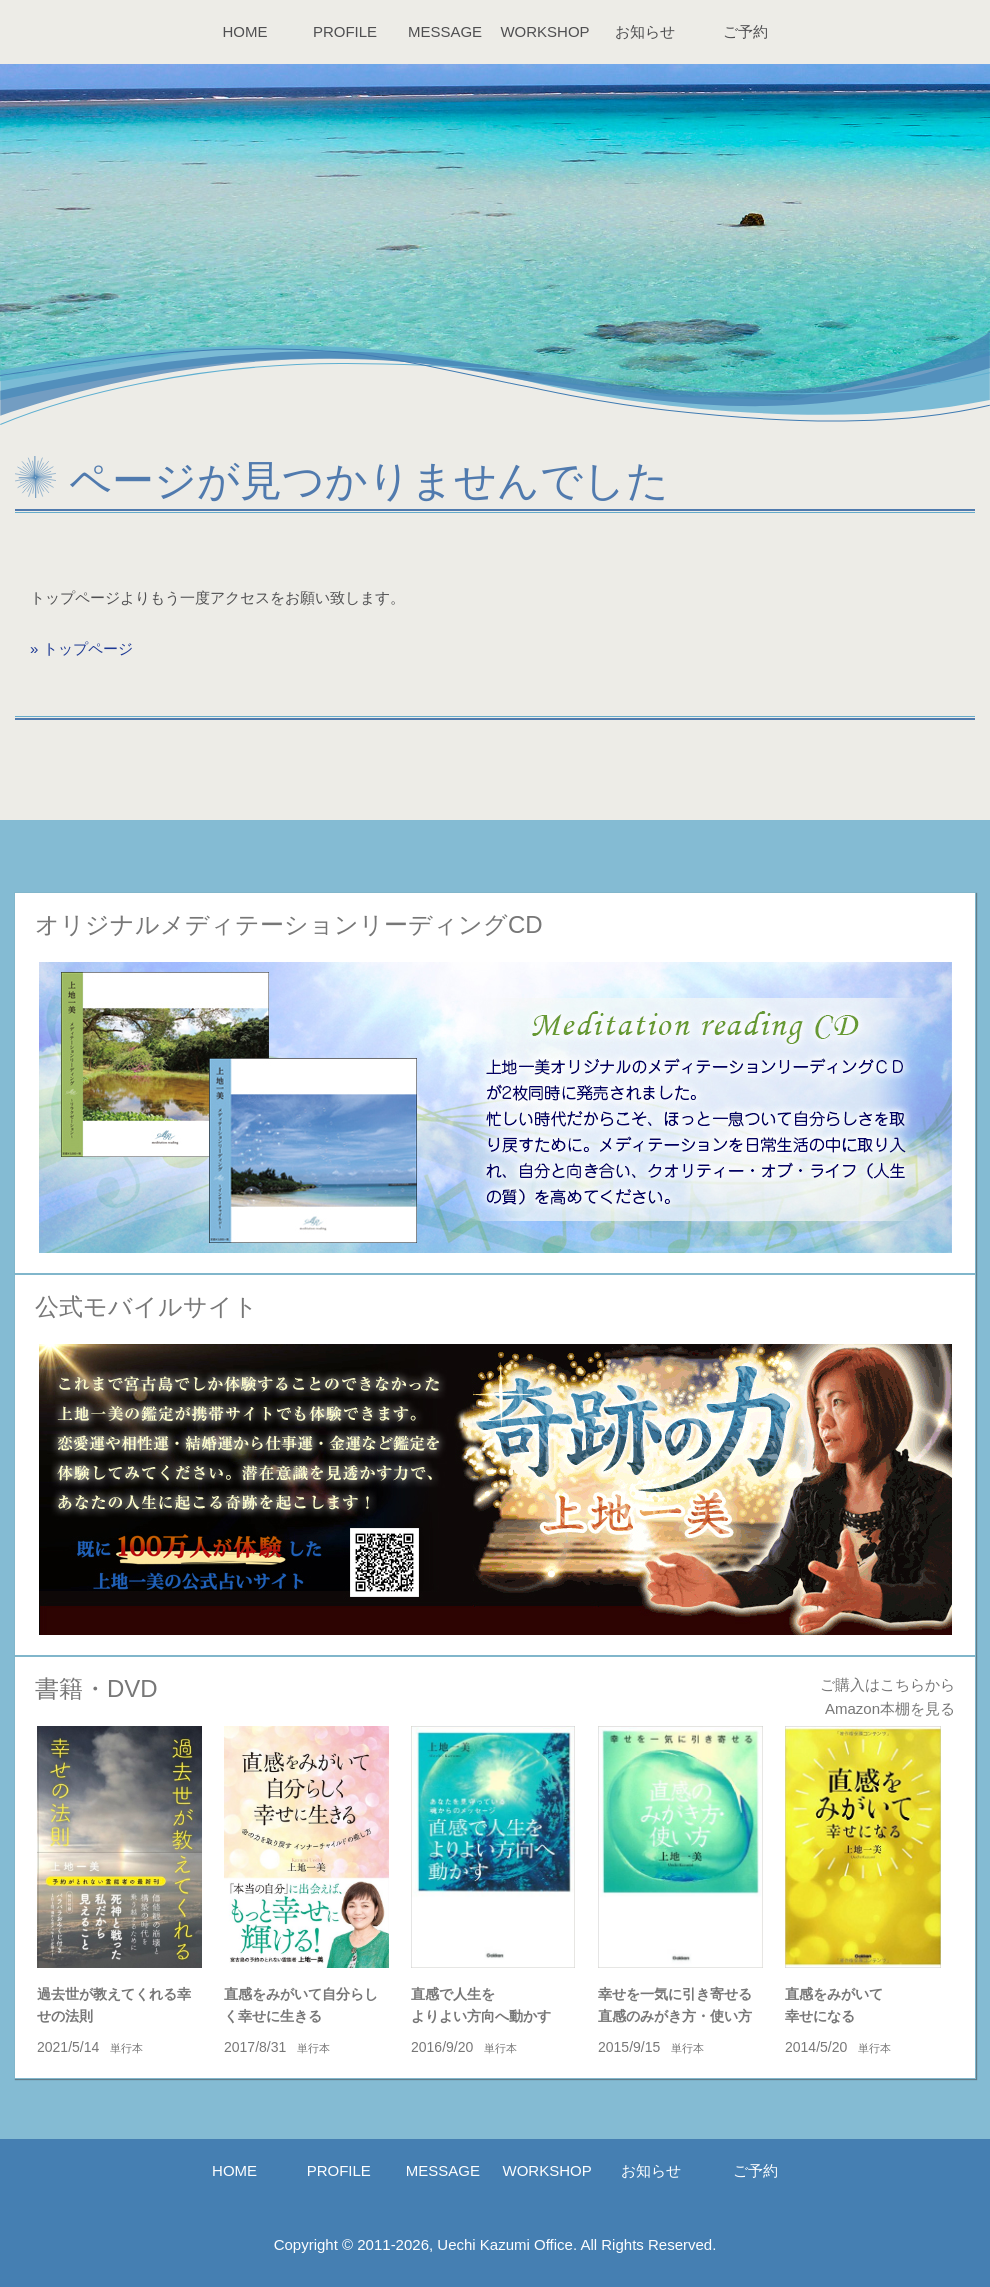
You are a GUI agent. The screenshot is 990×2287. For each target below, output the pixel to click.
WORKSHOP (544, 31)
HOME (245, 31)
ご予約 (745, 31)
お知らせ (645, 31)
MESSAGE (445, 31)
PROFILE (345, 31)
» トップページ (81, 648)
